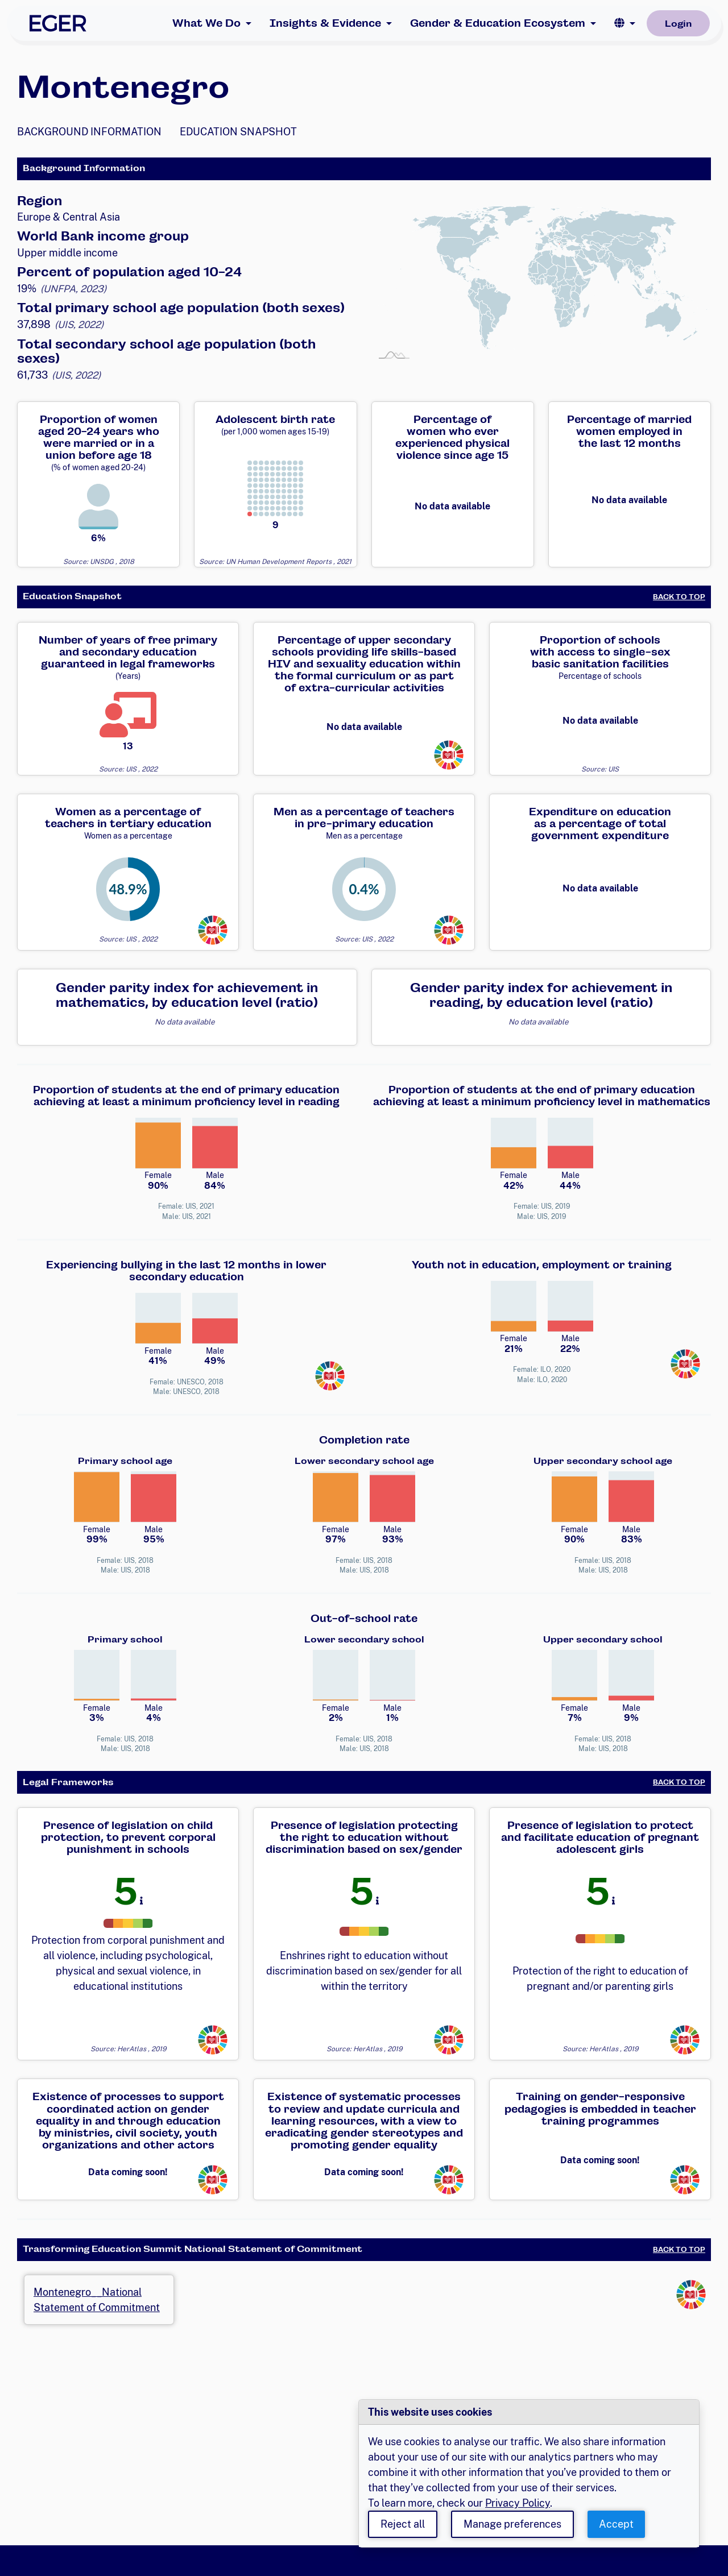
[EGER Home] (58, 23)
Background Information (89, 132)
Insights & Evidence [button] (325, 23)
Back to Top (679, 597)
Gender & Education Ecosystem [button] (497, 23)
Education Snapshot (238, 132)
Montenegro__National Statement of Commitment (97, 2299)
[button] (624, 23)
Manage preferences (512, 2524)
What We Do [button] (206, 23)
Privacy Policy (517, 2503)
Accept (616, 2524)
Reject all (402, 2524)
